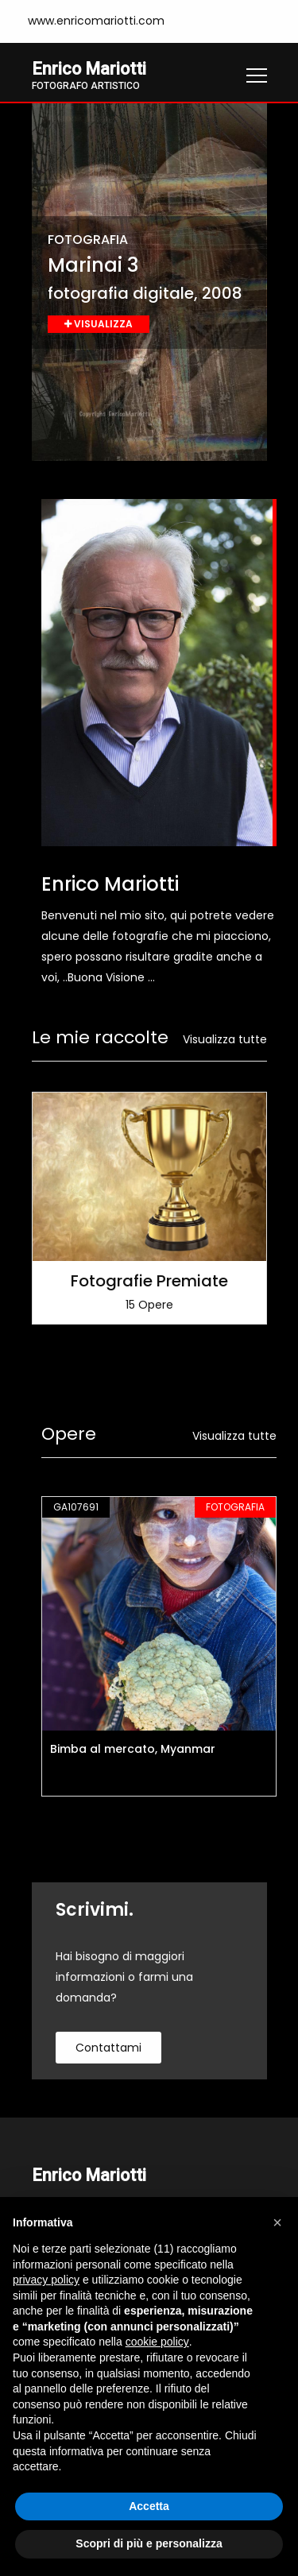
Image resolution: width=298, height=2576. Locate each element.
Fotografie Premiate (149, 1281)
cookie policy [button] (157, 2341)
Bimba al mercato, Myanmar (132, 1749)
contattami (108, 2048)
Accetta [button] (149, 2506)
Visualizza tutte (225, 1039)
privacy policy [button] (46, 2279)
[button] (277, 2222)
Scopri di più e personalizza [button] (148, 2543)
